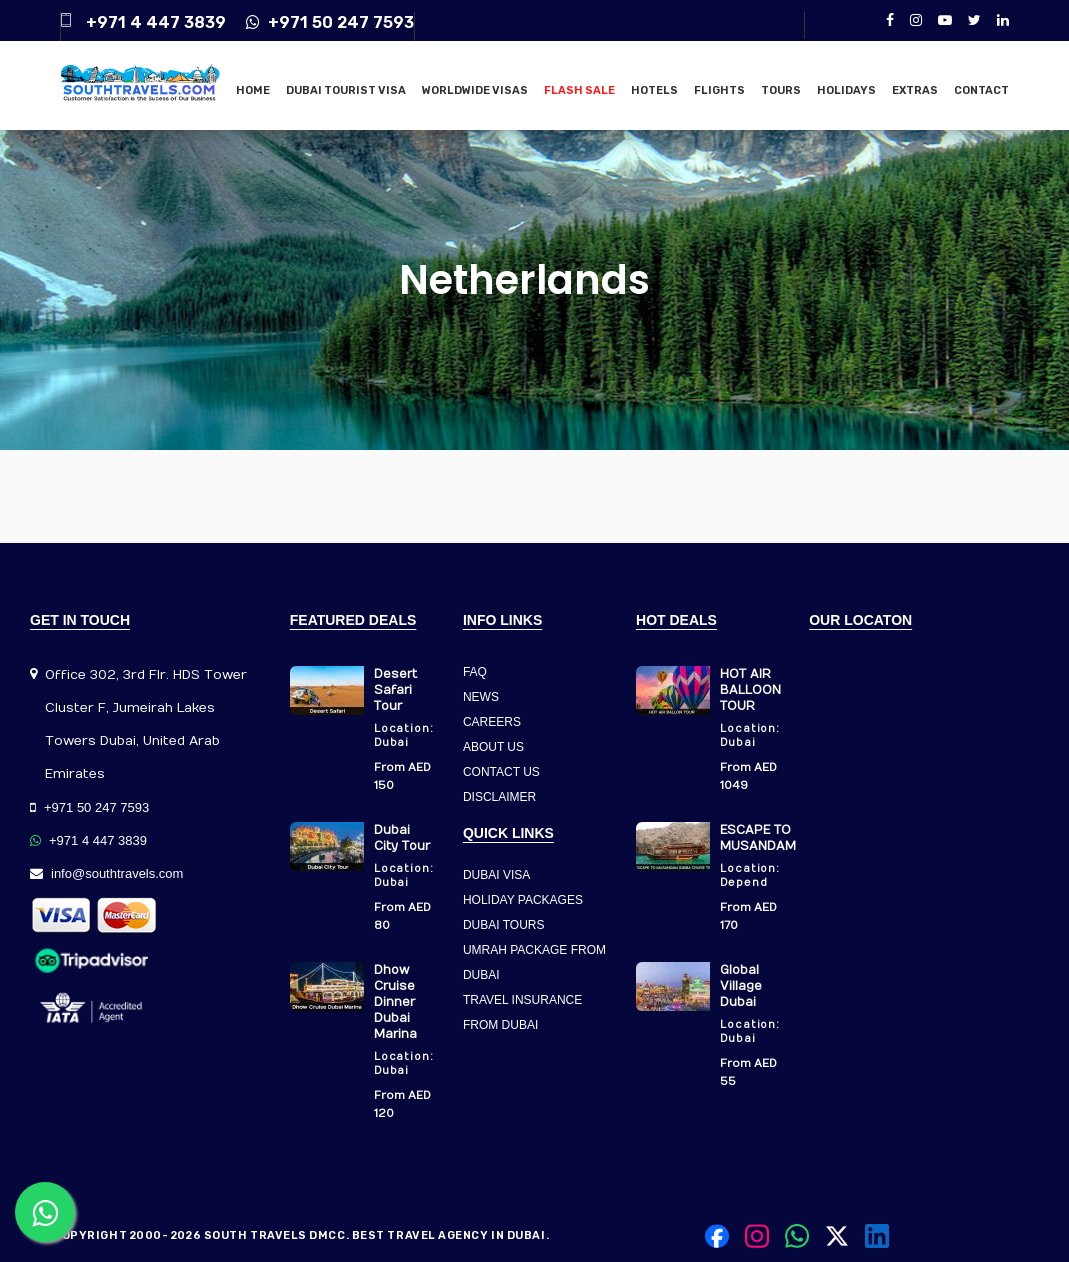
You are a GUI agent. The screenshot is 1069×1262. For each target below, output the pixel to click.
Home (253, 90)
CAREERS (492, 722)
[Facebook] (890, 20)
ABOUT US (493, 747)
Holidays (846, 90)
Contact (981, 90)
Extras (915, 90)
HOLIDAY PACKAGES (523, 900)
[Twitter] (974, 20)
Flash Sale (579, 90)
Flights (719, 90)
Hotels (654, 90)
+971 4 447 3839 (156, 22)
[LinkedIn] (1003, 20)
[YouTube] (945, 20)
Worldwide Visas (475, 90)
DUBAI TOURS (504, 925)
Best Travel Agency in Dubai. (450, 1235)
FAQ (475, 672)
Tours (781, 90)
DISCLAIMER (499, 797)
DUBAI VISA (496, 875)
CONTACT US (501, 772)
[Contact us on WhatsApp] (45, 1212)
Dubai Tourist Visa (346, 90)
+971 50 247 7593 (330, 22)
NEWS (481, 697)
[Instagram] (916, 20)
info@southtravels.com (106, 873)
